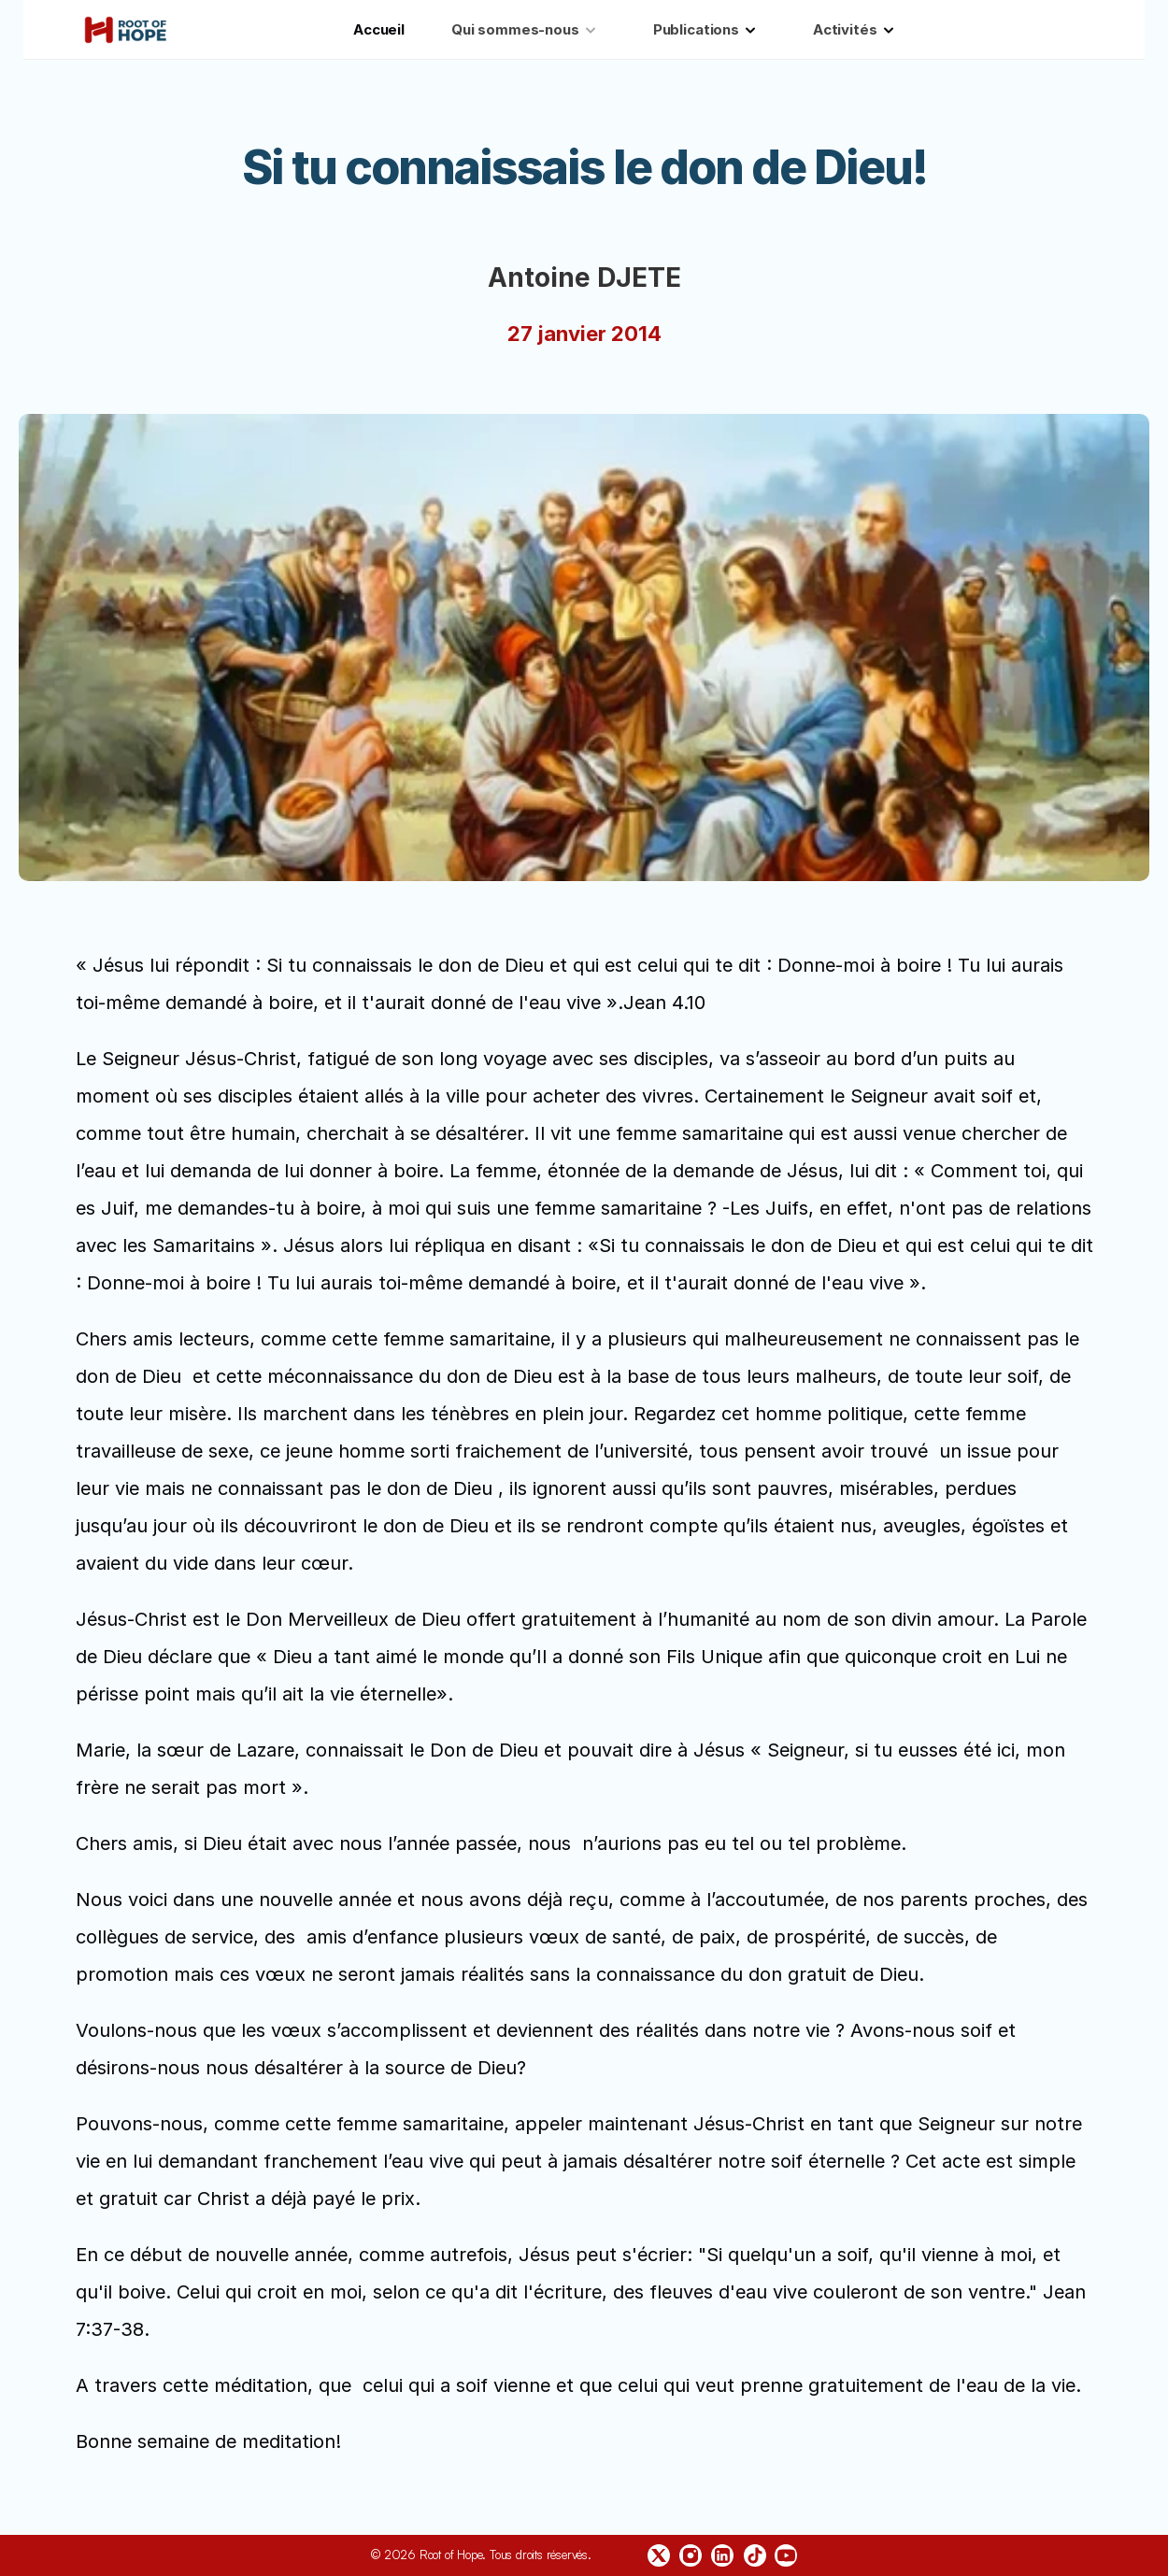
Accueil (379, 29)
